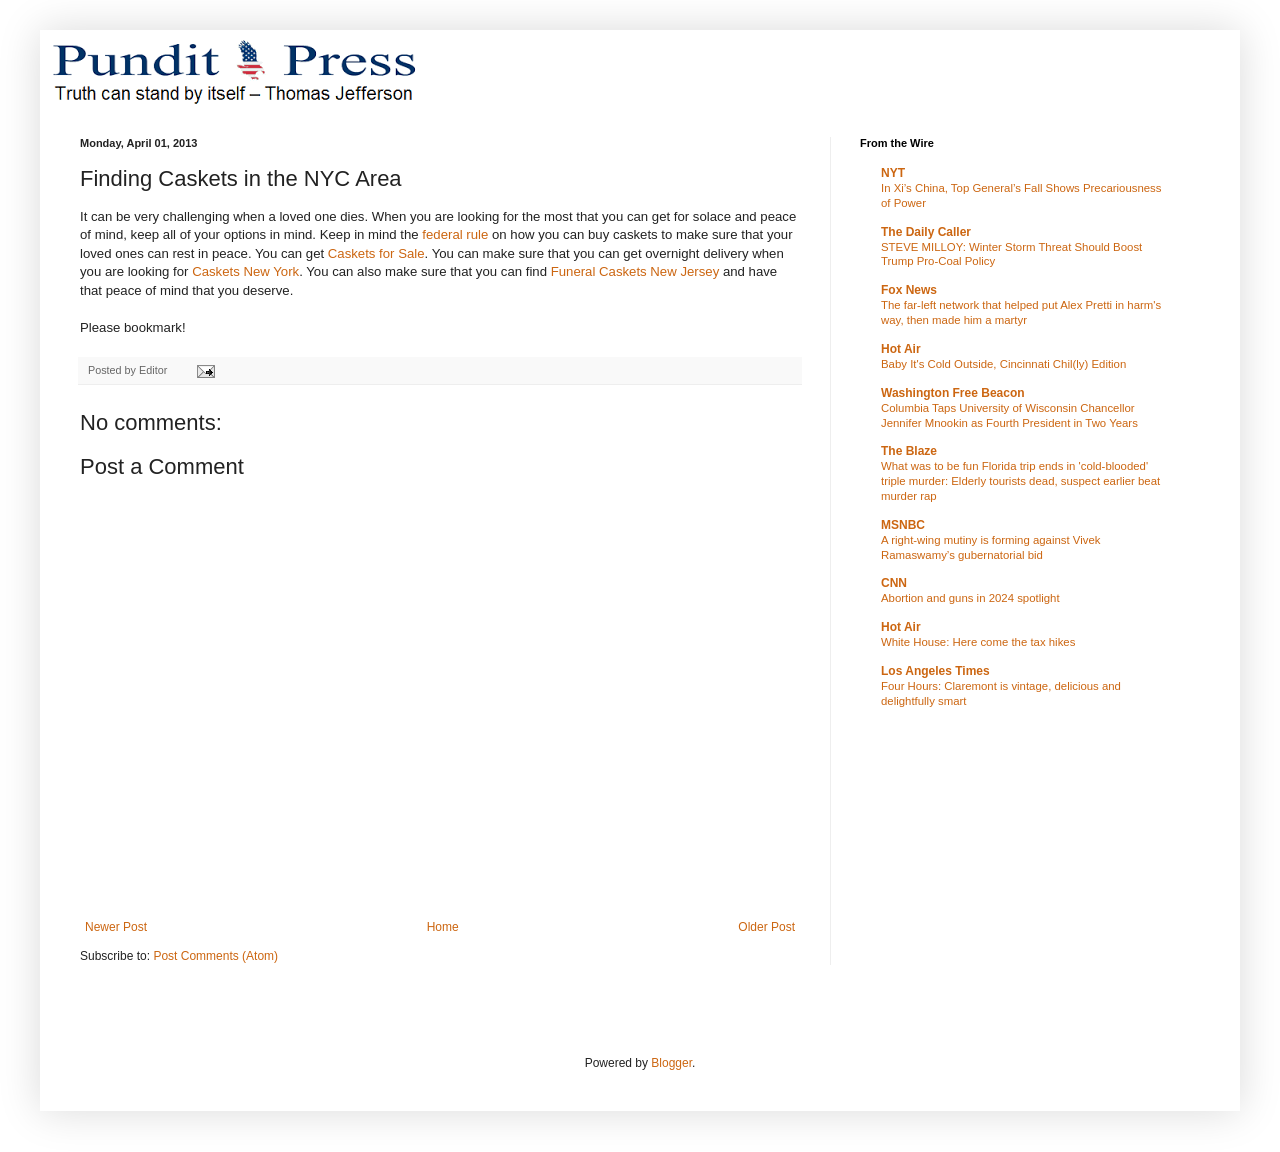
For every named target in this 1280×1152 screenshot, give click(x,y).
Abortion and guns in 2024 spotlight (970, 598)
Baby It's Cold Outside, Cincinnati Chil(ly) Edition (1003, 364)
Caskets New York (245, 271)
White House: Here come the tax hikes (978, 642)
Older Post (766, 927)
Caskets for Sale (376, 253)
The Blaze (909, 451)
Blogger (671, 1063)
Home (443, 927)
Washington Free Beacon (953, 393)
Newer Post (116, 927)
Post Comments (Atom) (215, 956)
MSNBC (903, 525)
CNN (894, 583)
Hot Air (901, 349)
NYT (893, 173)
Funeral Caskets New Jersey (635, 271)
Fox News (909, 290)
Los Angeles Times (935, 671)
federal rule (455, 234)
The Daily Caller (926, 232)
